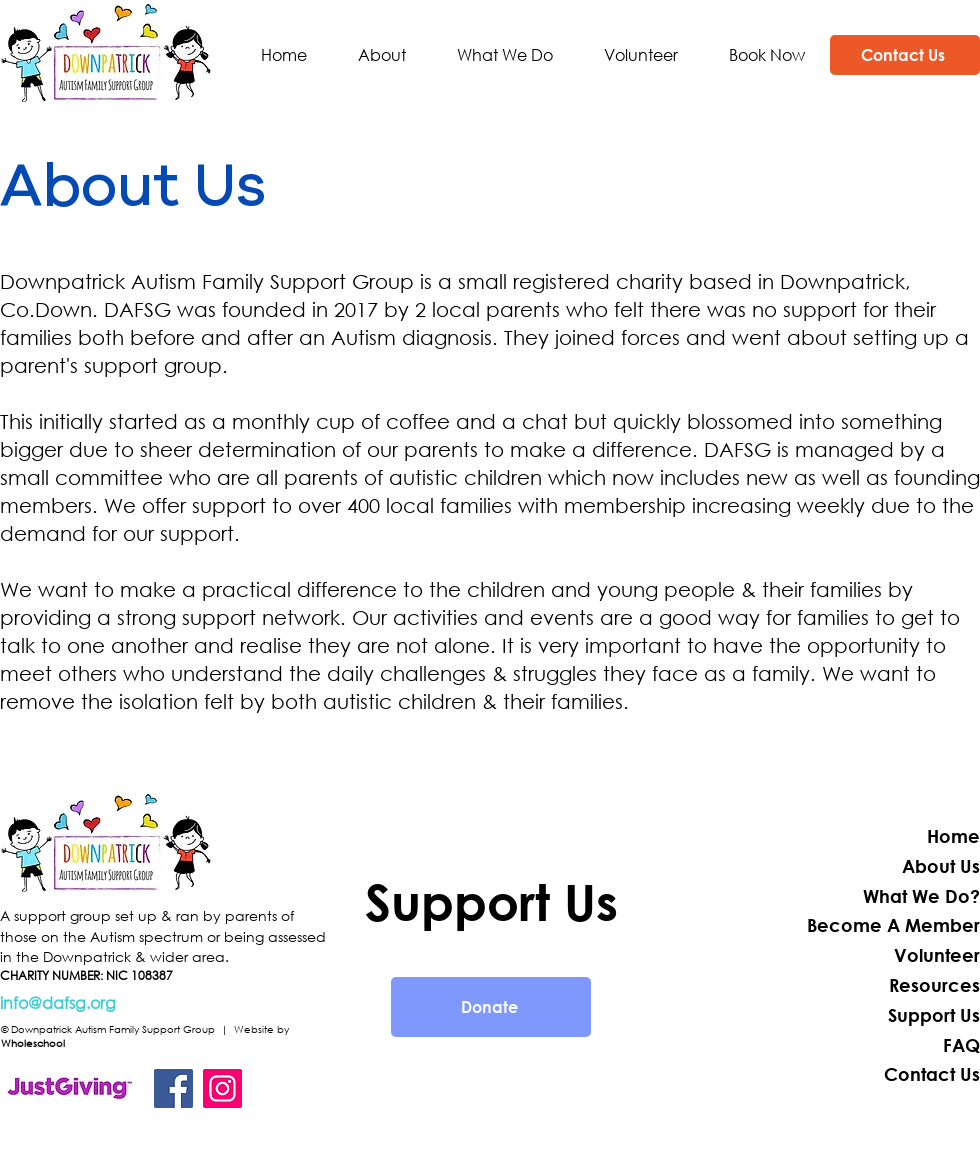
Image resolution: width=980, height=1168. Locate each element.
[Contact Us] (905, 55)
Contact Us (932, 1074)
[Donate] (491, 1007)
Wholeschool (33, 1043)
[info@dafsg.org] (163, 1003)
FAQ (961, 1045)
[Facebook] (173, 1088)
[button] (381, 55)
